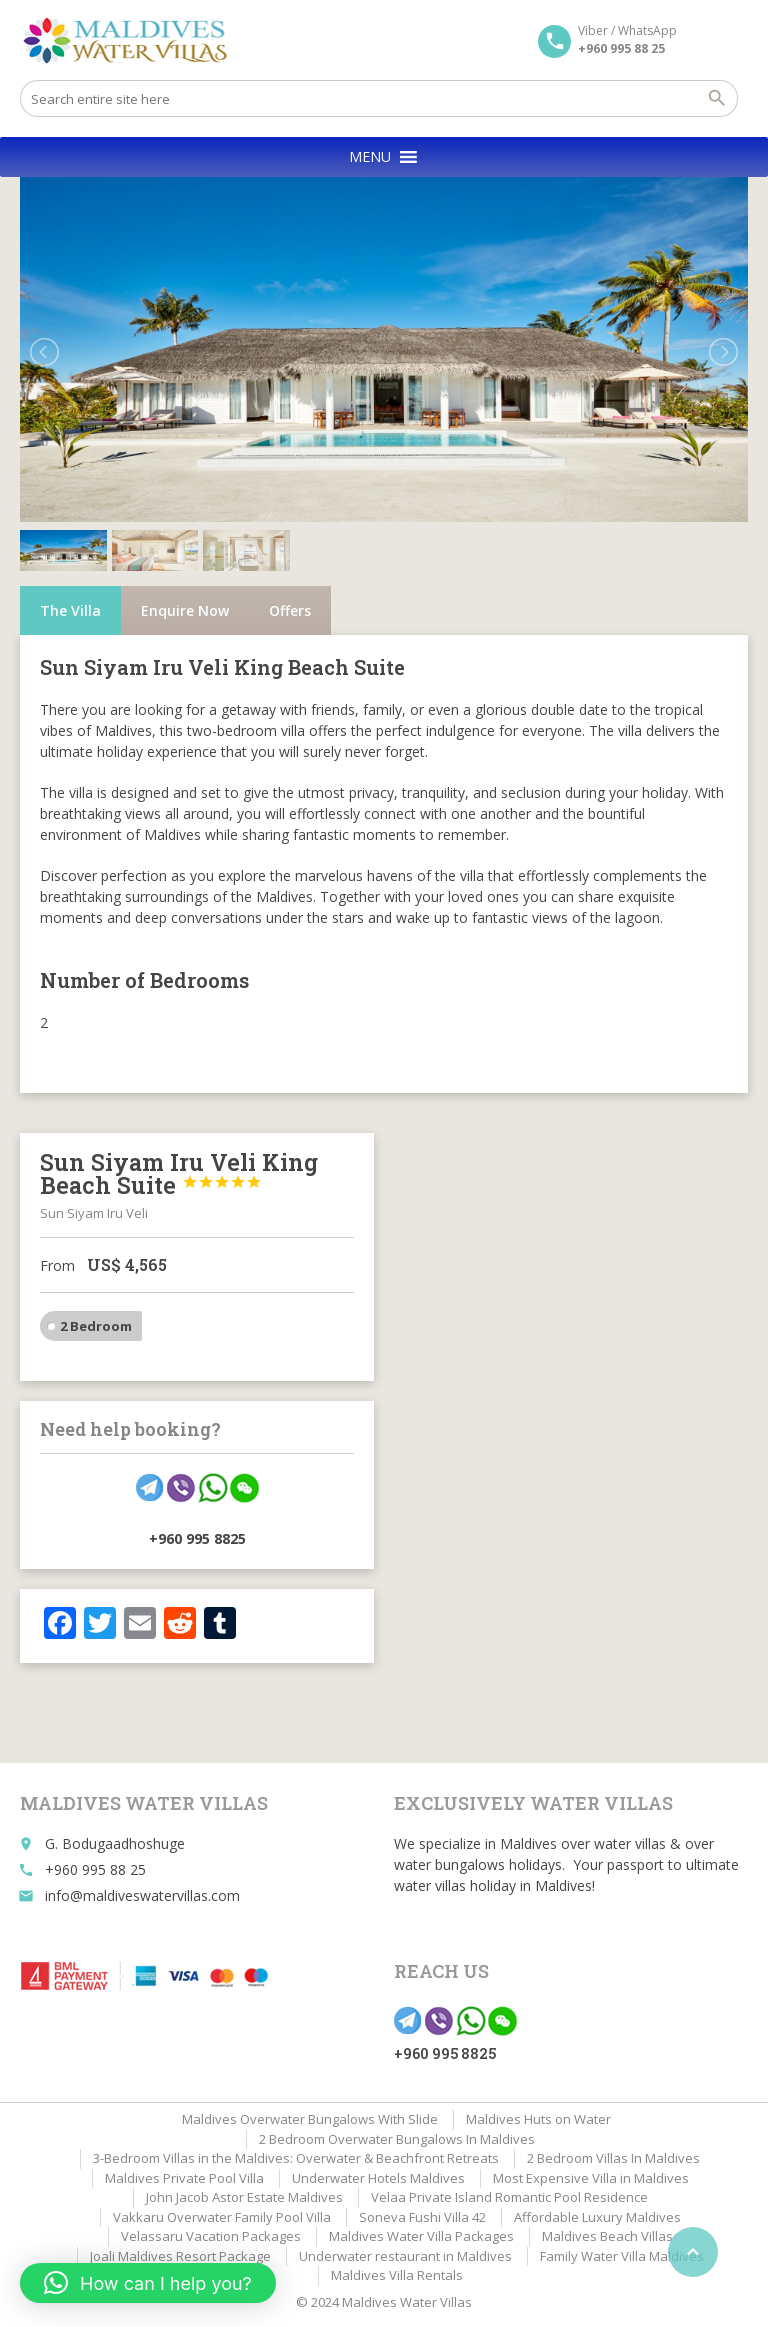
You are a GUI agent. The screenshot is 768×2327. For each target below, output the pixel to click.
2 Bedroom (96, 1326)
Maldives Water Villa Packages (421, 2236)
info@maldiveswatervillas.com (142, 1895)
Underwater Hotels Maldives (378, 2178)
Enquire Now (185, 610)
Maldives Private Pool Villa (184, 2178)
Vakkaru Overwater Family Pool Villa (222, 2217)
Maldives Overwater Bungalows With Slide (310, 2119)
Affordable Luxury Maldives (597, 2217)
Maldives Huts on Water (538, 2119)
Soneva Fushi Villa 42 (422, 2217)
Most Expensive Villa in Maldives (591, 2178)
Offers (290, 610)
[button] (370, 157)
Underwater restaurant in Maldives (405, 2256)
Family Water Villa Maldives (622, 2256)
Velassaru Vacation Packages (211, 2236)
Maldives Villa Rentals (397, 2275)
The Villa (70, 610)
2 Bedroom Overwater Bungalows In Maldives (397, 2139)
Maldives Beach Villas (607, 2236)
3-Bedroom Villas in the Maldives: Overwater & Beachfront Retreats (296, 2158)
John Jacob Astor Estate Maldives (244, 2197)
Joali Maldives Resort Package (180, 2256)
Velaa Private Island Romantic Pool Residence (509, 2197)
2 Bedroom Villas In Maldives (613, 2158)
